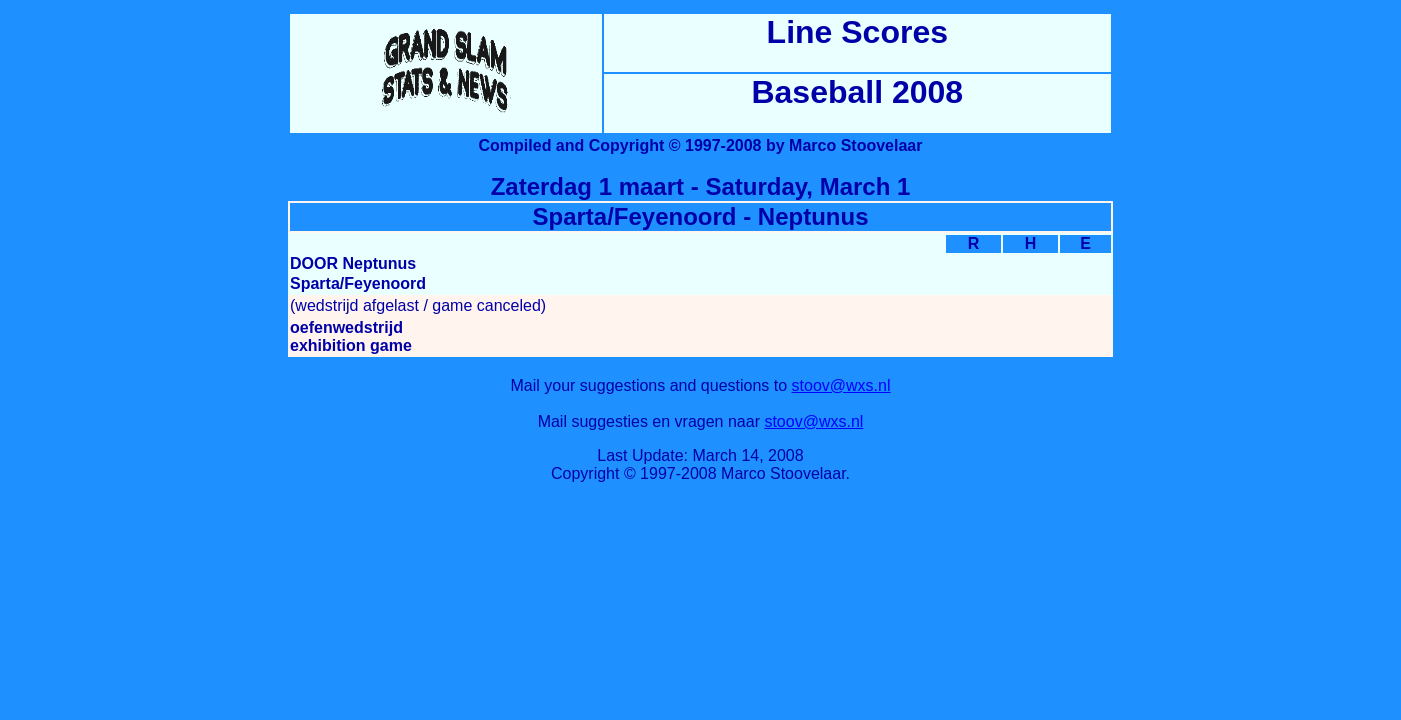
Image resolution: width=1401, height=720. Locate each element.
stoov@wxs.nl (841, 385)
